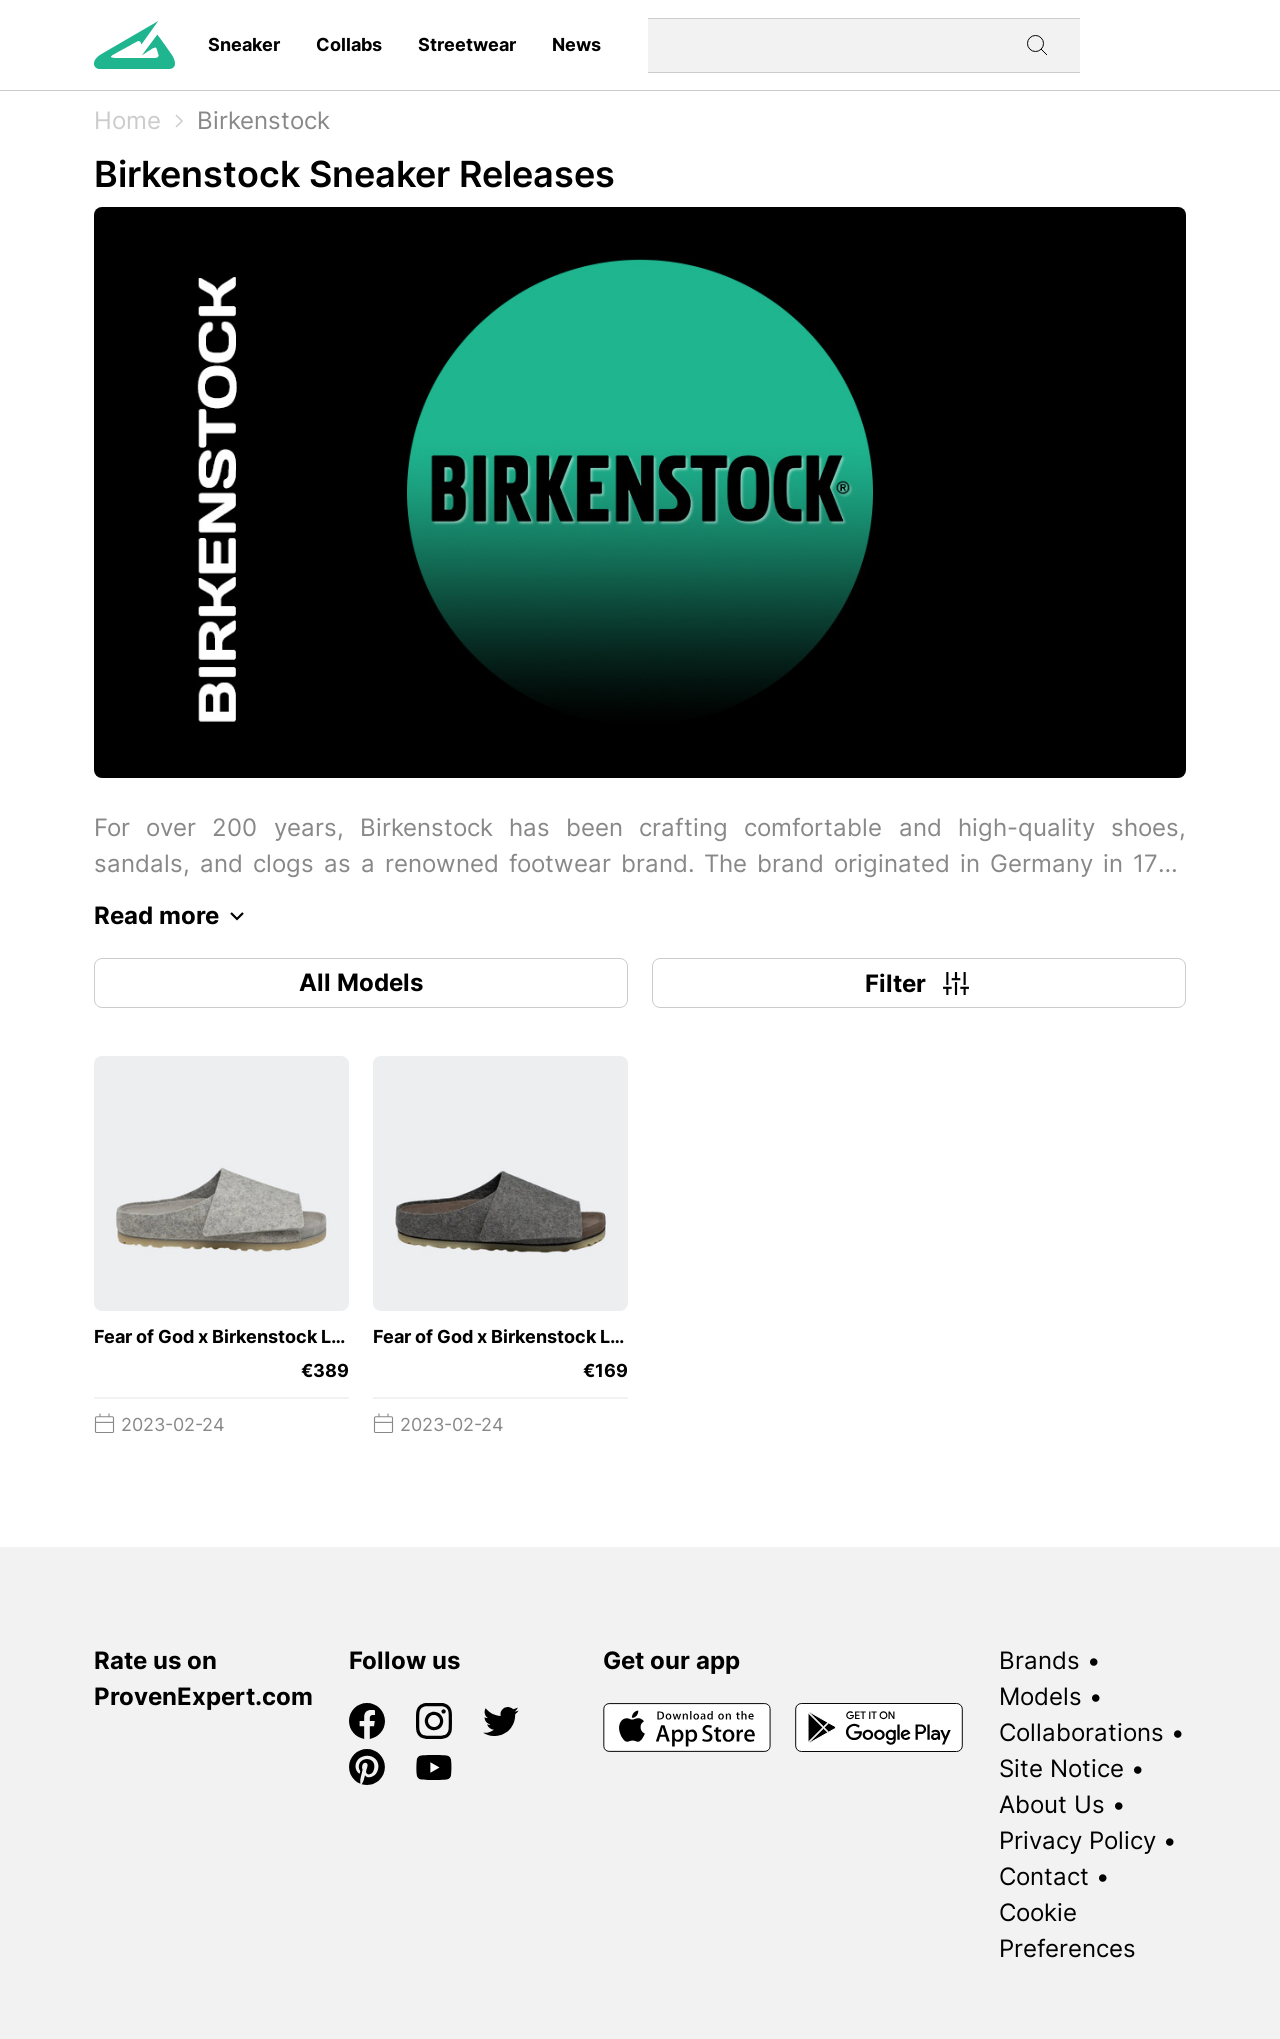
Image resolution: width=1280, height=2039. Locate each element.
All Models (361, 982)
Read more (174, 916)
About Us (1052, 1804)
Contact (1044, 1876)
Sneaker (244, 44)
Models (1040, 1696)
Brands (1039, 1660)
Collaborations (1081, 1732)
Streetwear (467, 44)
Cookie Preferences (1067, 1930)
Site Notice (1061, 1768)
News (576, 44)
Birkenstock (263, 120)
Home (127, 120)
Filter (919, 983)
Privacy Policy (1077, 1840)
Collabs (349, 44)
